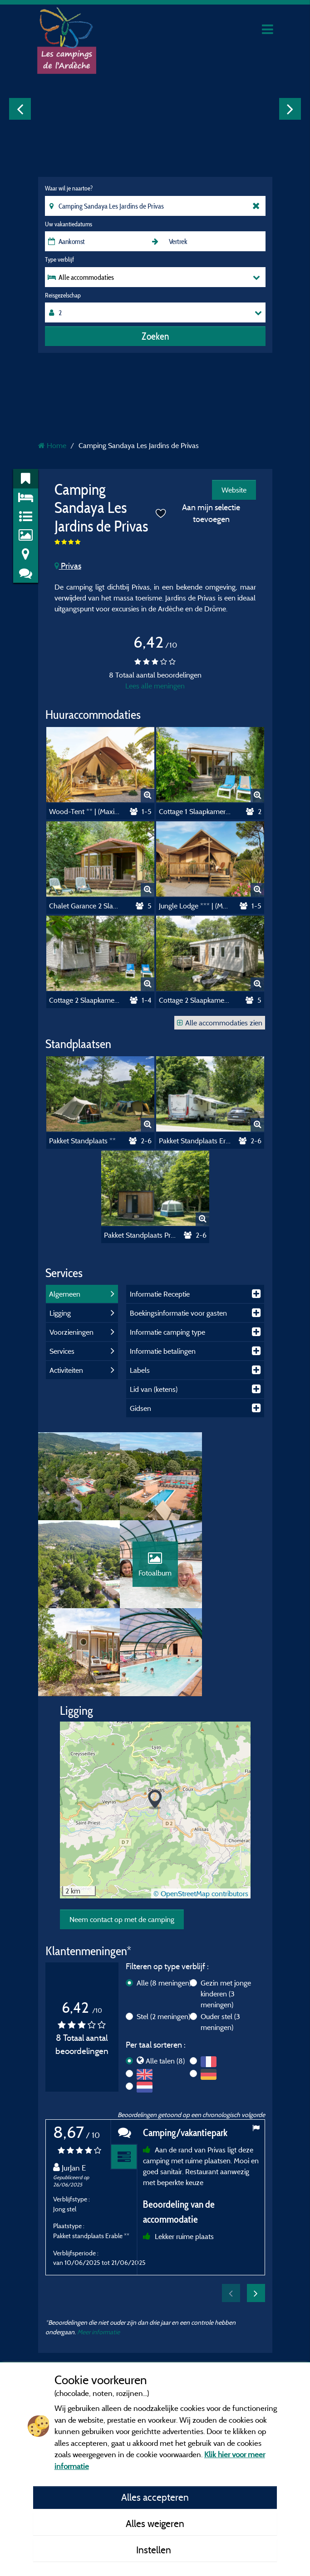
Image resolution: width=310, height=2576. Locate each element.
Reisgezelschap (63, 295)
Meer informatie (98, 2249)
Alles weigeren (155, 2523)
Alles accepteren (155, 2497)
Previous (20, 109)
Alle (164, 1900)
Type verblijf (59, 259)
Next (290, 109)
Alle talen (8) (165, 1978)
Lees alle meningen (155, 685)
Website (233, 489)
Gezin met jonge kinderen (226, 1911)
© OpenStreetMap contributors (200, 1810)
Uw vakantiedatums (68, 224)
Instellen (154, 2550)
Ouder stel (220, 1939)
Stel (163, 1933)
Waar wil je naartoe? (69, 188)
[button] (155, 1718)
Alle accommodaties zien (219, 1022)
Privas (67, 566)
